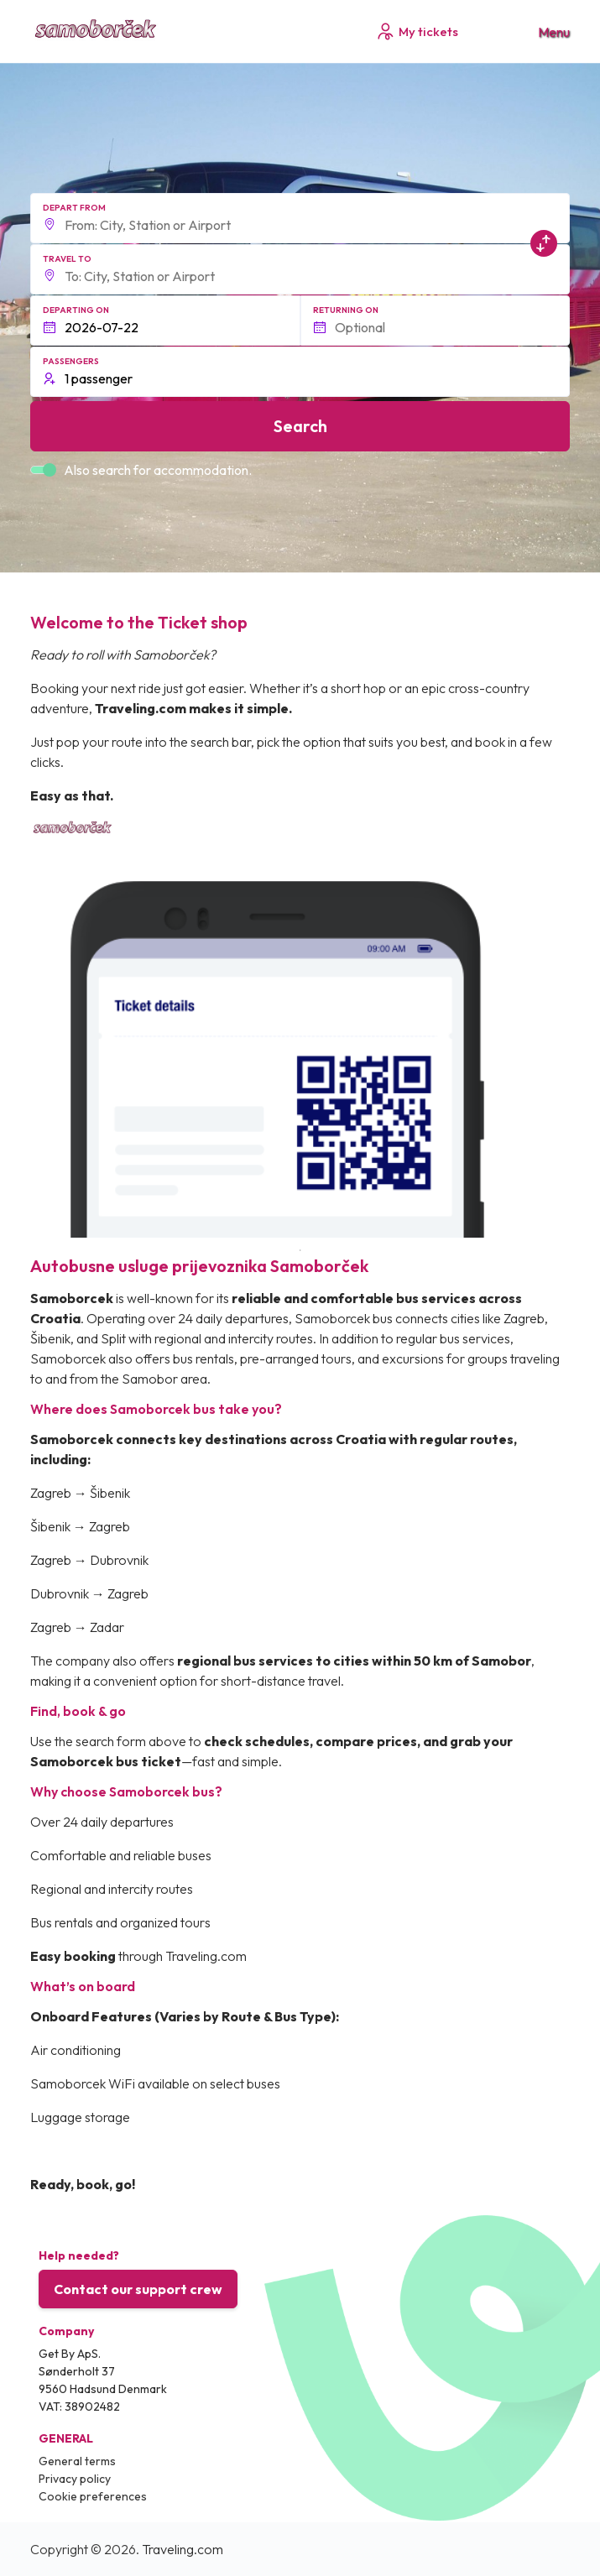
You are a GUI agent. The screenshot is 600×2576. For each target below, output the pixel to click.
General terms (77, 2461)
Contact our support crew (138, 2289)
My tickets (416, 31)
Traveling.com (182, 2549)
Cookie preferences (93, 2496)
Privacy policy (75, 2478)
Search (300, 425)
